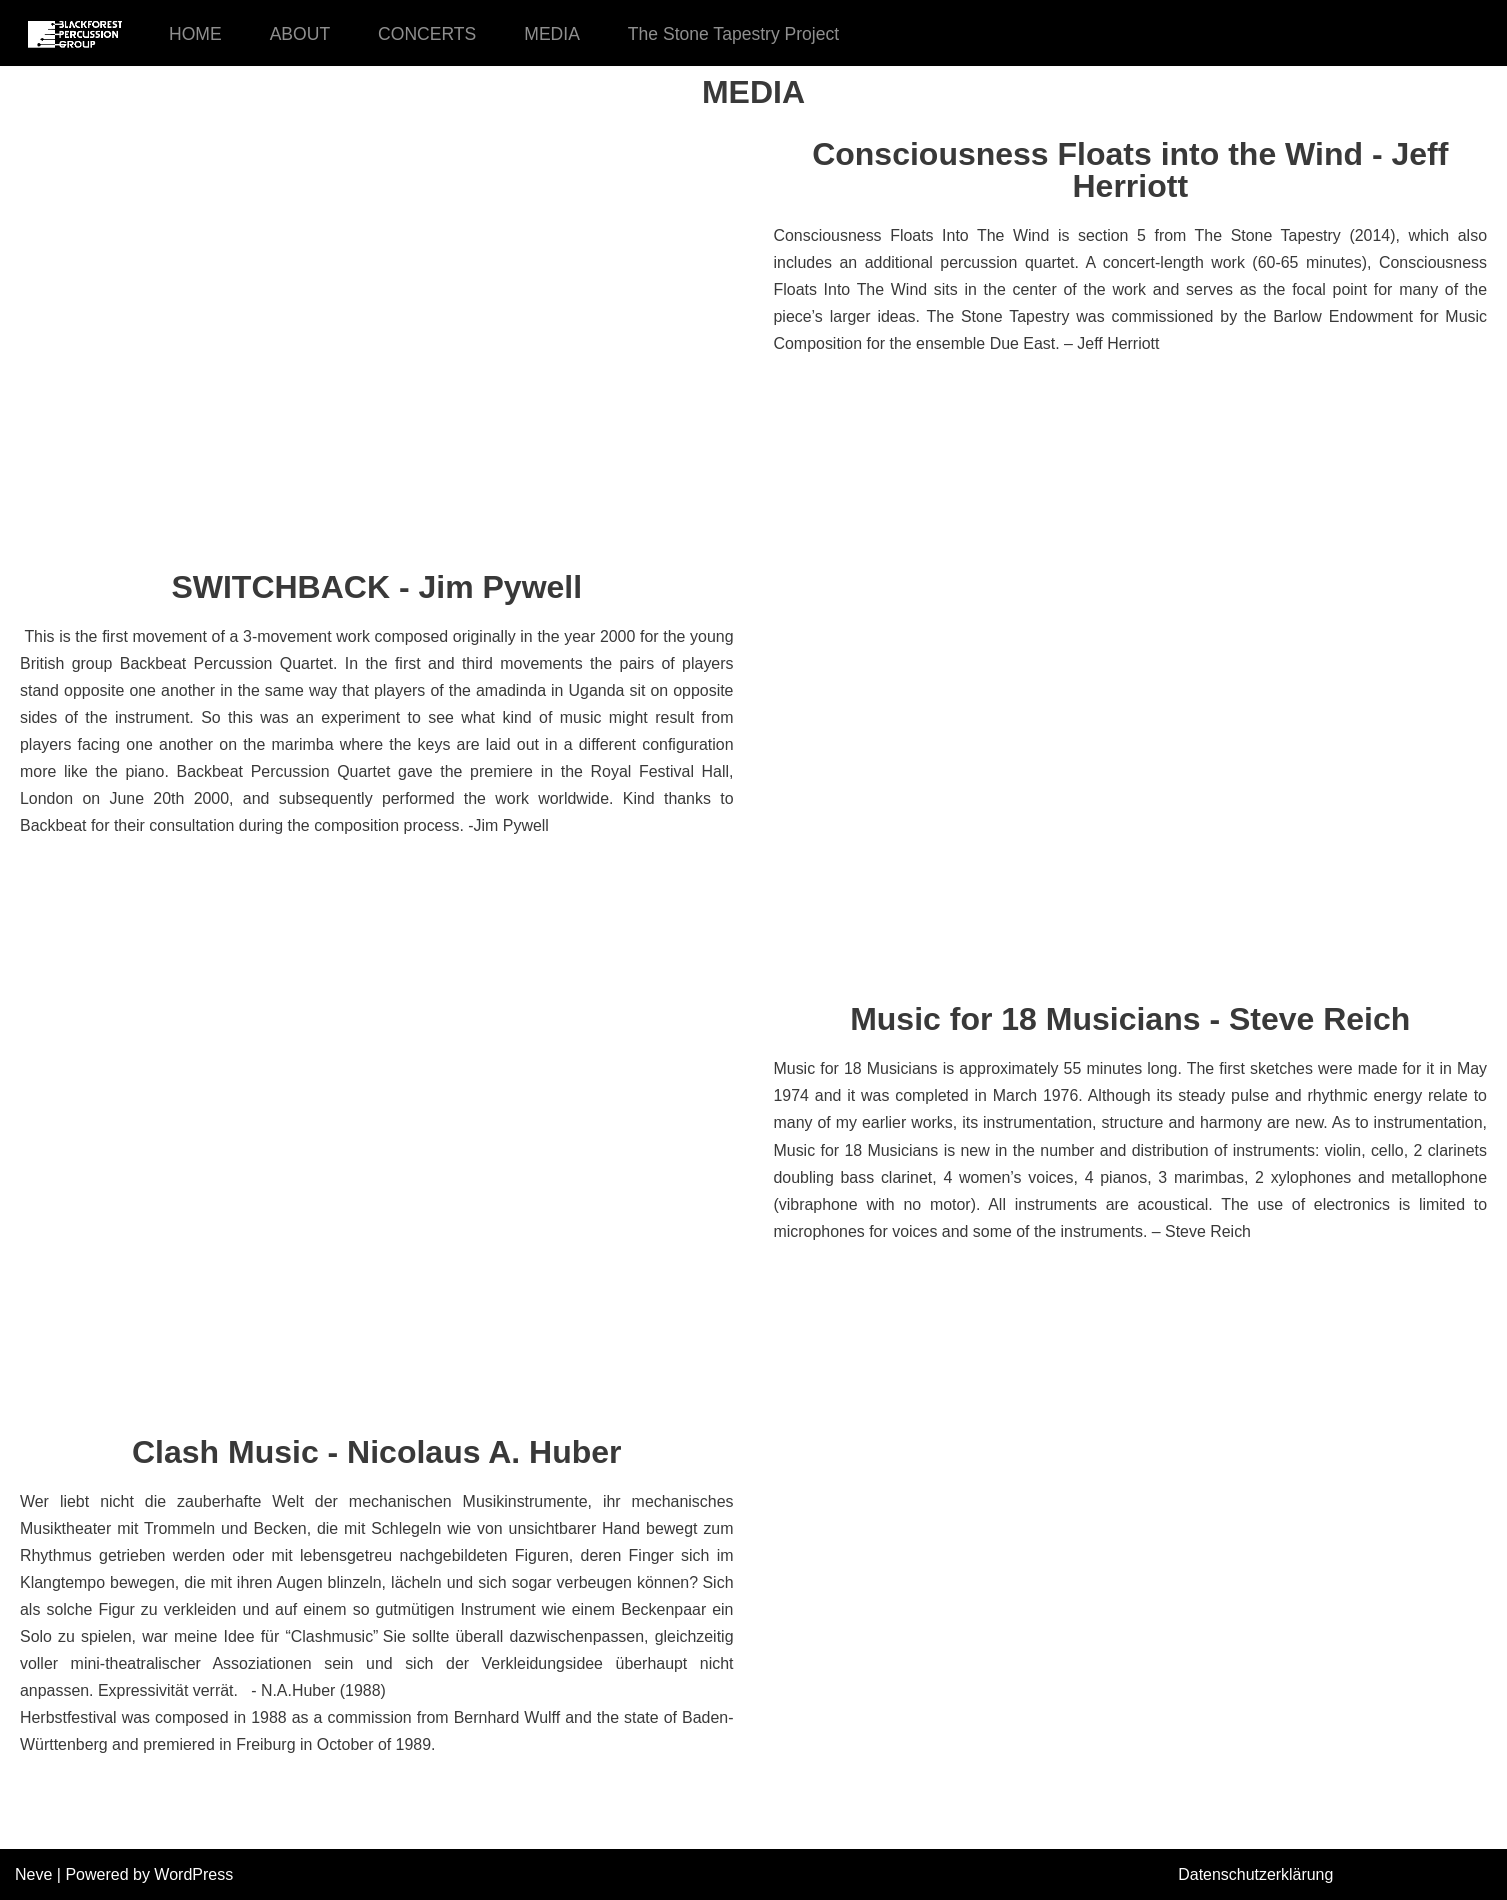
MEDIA (553, 34)
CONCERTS (427, 34)
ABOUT (300, 34)
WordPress (193, 1874)
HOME (195, 34)
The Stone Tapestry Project (735, 34)
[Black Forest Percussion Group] (75, 33)
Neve (33, 1874)
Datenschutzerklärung (1256, 1874)
